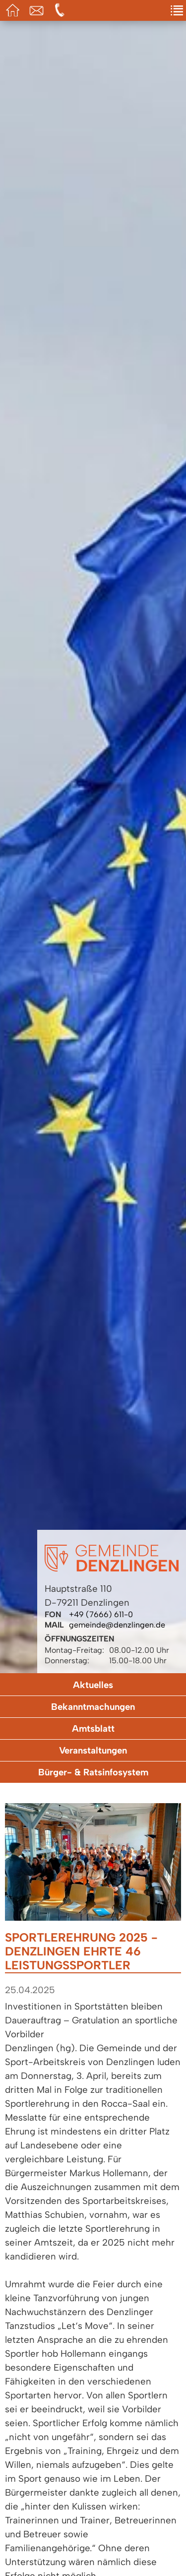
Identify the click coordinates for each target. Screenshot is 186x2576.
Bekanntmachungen (93, 1706)
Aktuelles (93, 1685)
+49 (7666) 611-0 (101, 1614)
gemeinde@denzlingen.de (117, 1625)
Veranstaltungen (93, 1750)
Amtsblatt (93, 1728)
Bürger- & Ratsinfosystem (93, 1772)
